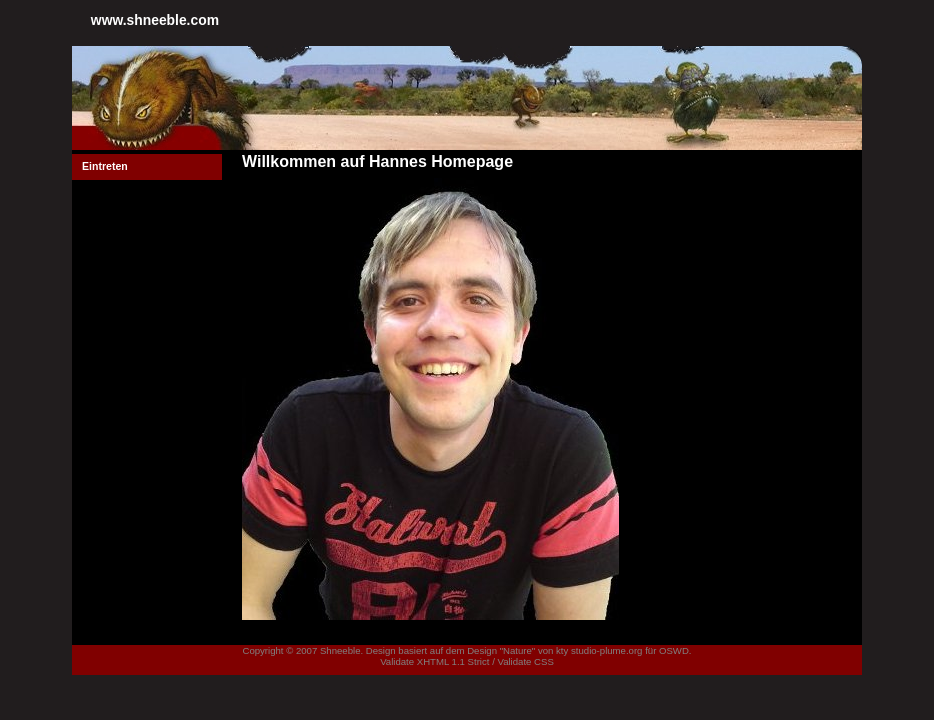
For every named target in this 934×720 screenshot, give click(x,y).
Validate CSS (525, 661)
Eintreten (105, 166)
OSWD (674, 650)
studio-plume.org (606, 650)
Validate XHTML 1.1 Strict (434, 661)
